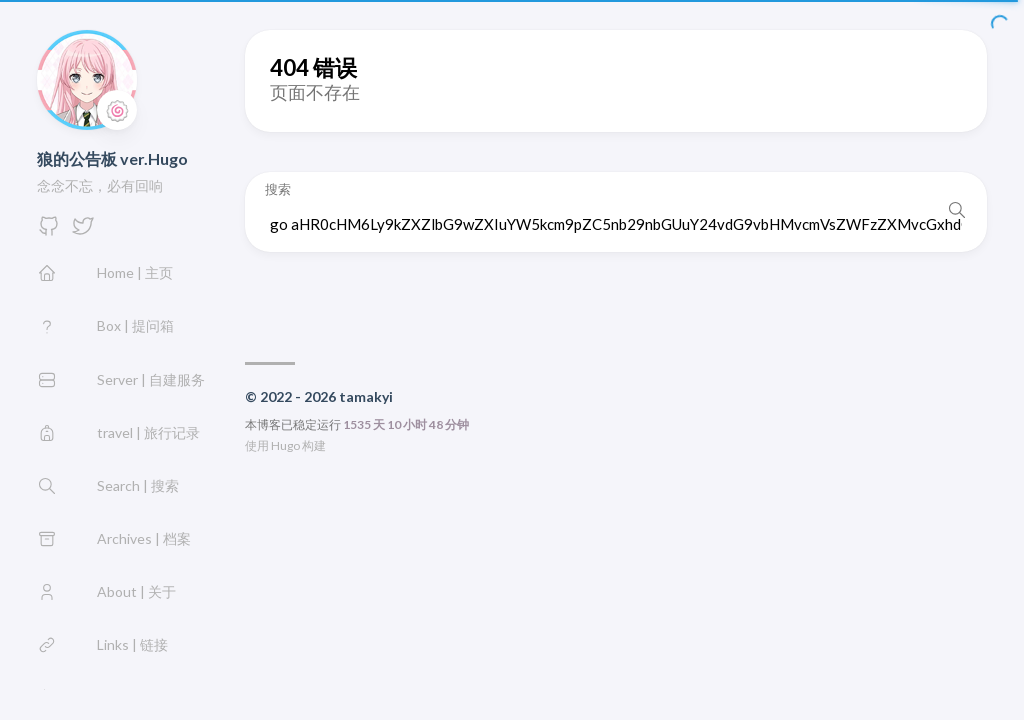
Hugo (285, 445)
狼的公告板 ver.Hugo (112, 158)
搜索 (278, 189)
